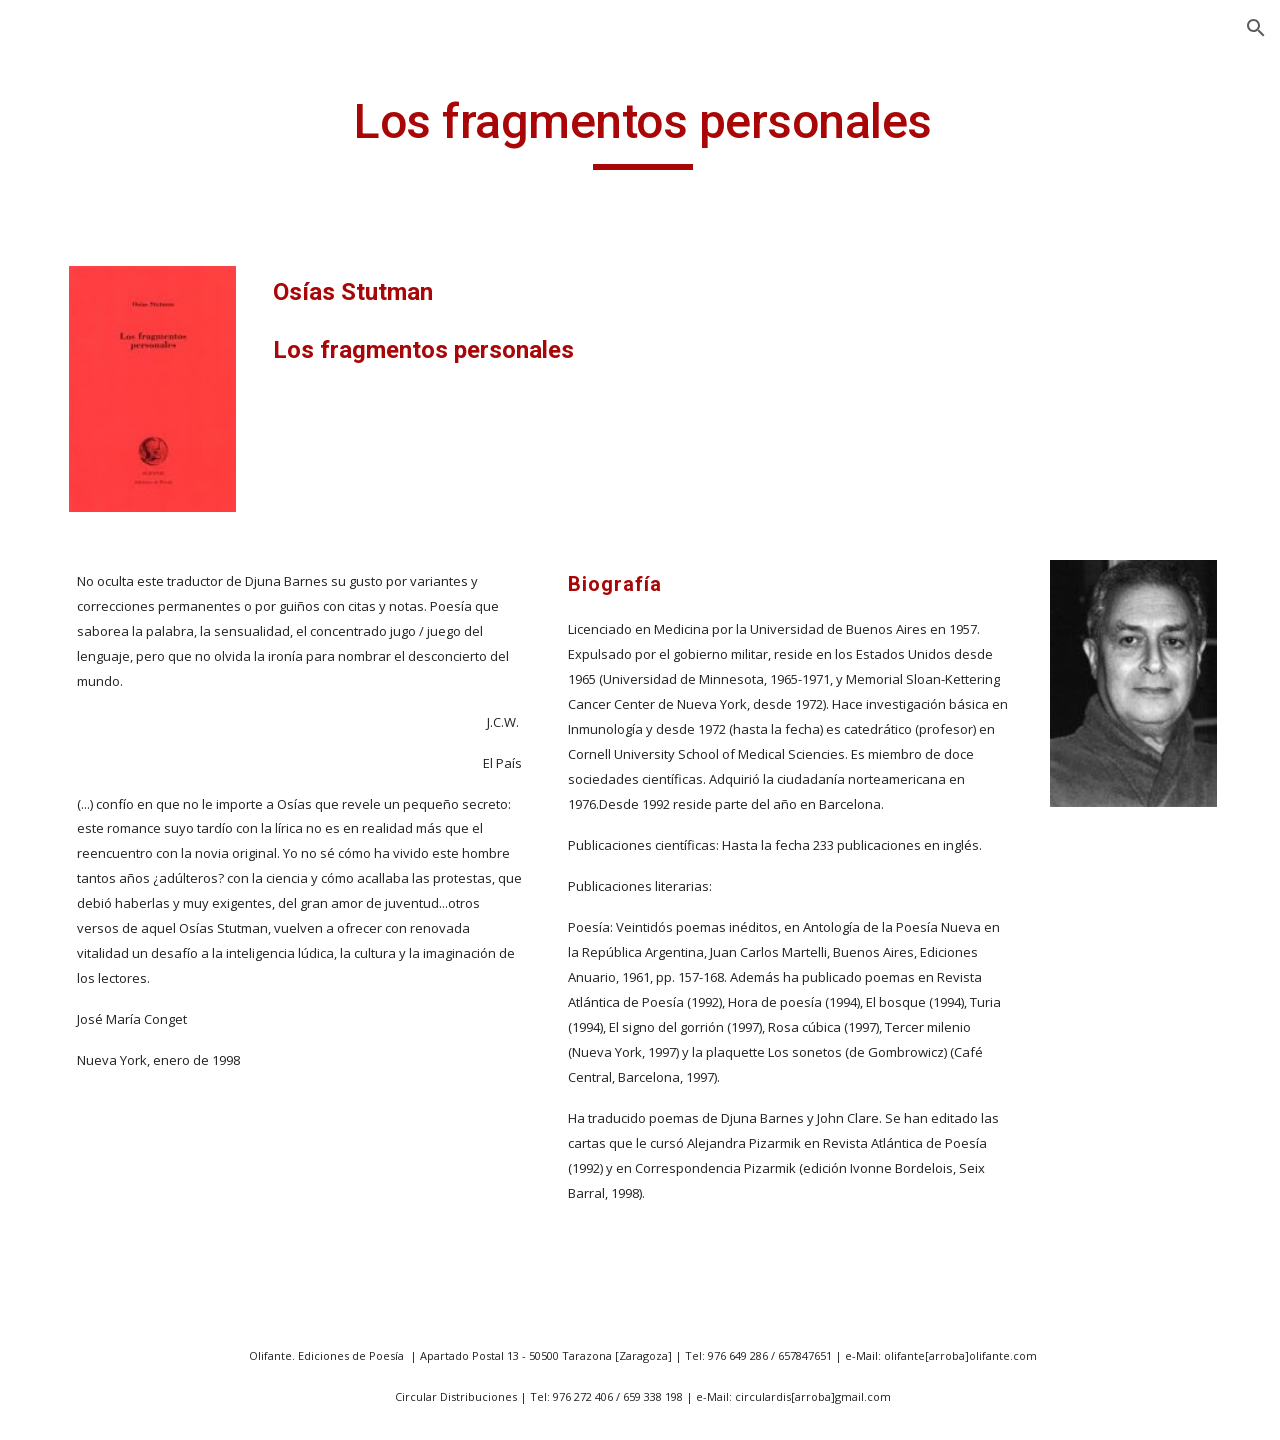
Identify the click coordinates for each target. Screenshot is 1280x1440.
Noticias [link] (70, 426)
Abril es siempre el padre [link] (129, 777)
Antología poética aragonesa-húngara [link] (136, 1018)
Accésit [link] (85, 1222)
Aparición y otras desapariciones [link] (123, 1084)
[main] (764, 131)
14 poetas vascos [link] (124, 508)
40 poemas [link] (101, 616)
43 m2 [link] (82, 657)
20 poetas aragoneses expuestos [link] (143, 561)
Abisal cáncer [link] (109, 1180)
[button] (1256, 28)
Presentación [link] (89, 384)
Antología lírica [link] (116, 898)
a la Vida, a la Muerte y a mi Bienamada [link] (144, 711)
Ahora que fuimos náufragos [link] (127, 1399)
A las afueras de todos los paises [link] (143, 844)
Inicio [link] (60, 302)
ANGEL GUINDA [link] (99, 343)
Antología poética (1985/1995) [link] (126, 951)
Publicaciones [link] (91, 467)
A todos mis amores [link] (134, 1139)
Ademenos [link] (99, 1304)
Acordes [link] (90, 1263)
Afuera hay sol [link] (114, 1345)
